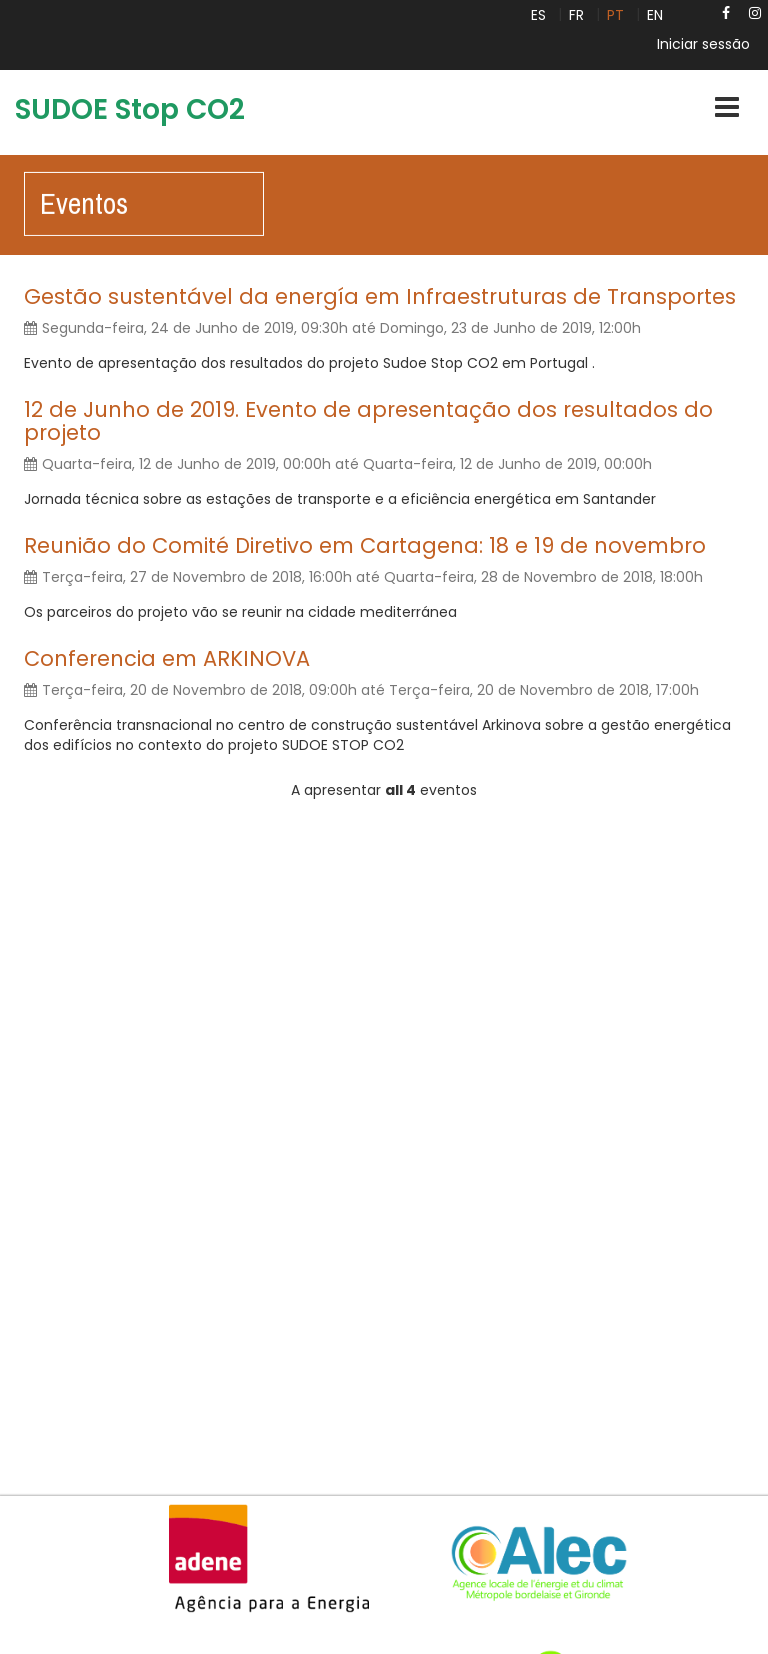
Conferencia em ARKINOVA (167, 658)
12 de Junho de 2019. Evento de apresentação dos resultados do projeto (368, 421)
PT (615, 15)
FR (576, 15)
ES (538, 15)
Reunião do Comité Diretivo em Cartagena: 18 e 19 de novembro (365, 545)
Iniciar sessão (703, 44)
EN (655, 15)
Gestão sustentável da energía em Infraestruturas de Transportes (380, 296)
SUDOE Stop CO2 (130, 109)
